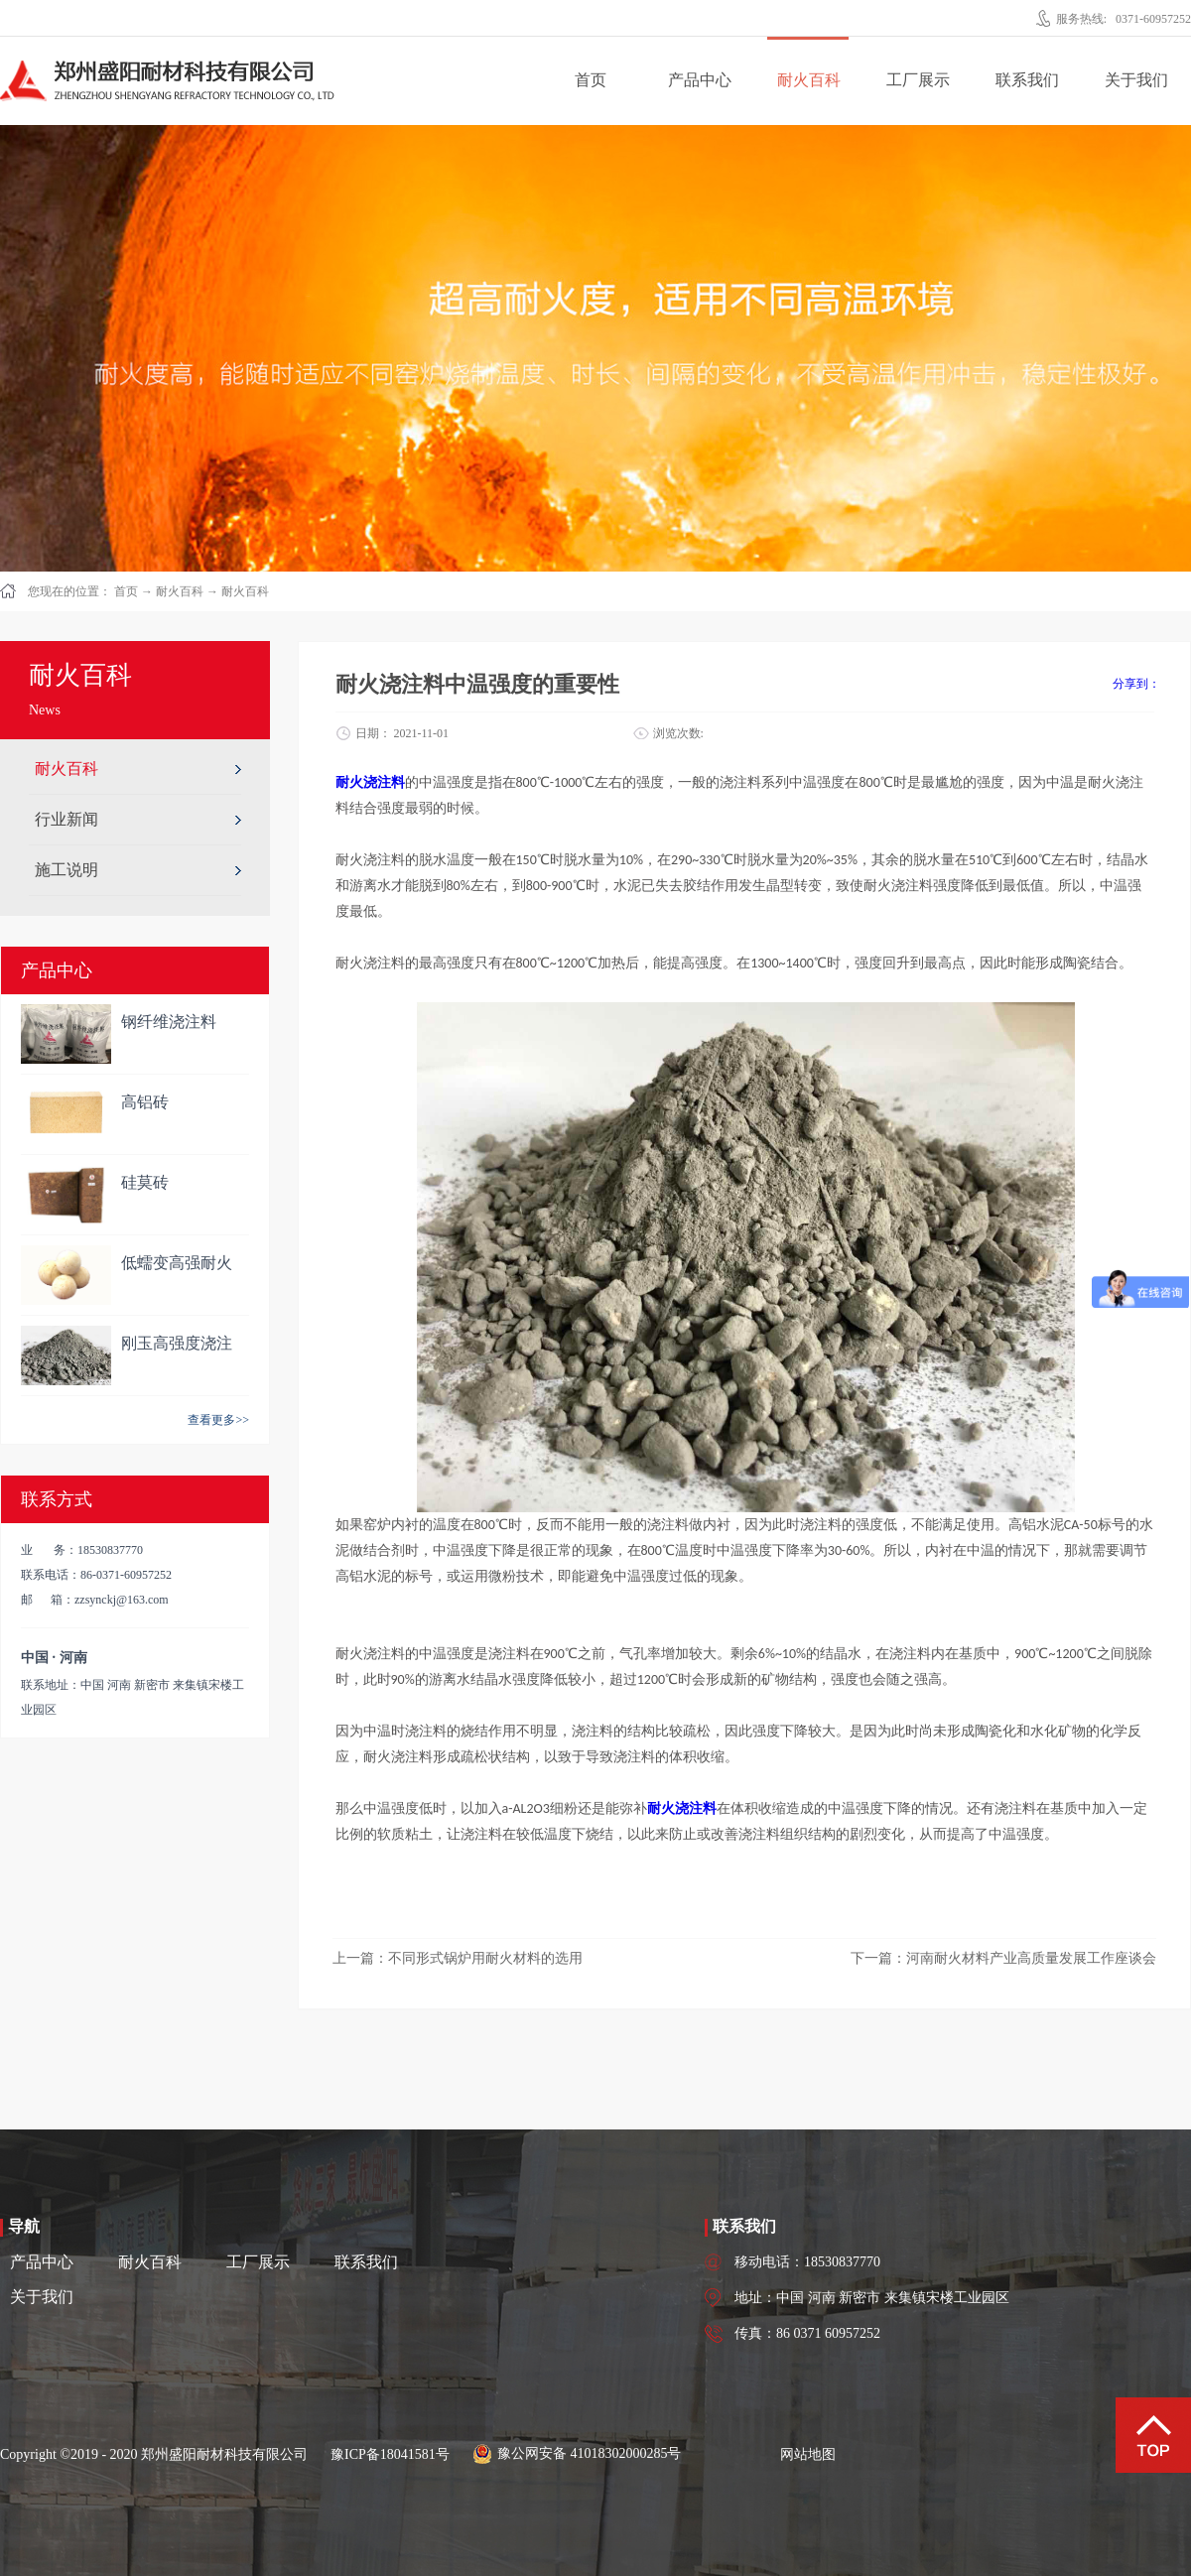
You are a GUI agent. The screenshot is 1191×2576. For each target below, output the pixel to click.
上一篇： (457, 1958)
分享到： (1136, 684)
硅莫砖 (145, 1182)
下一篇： (1003, 1958)
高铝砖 (145, 1102)
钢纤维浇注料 (168, 1021)
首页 (590, 79)
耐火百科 (179, 591)
